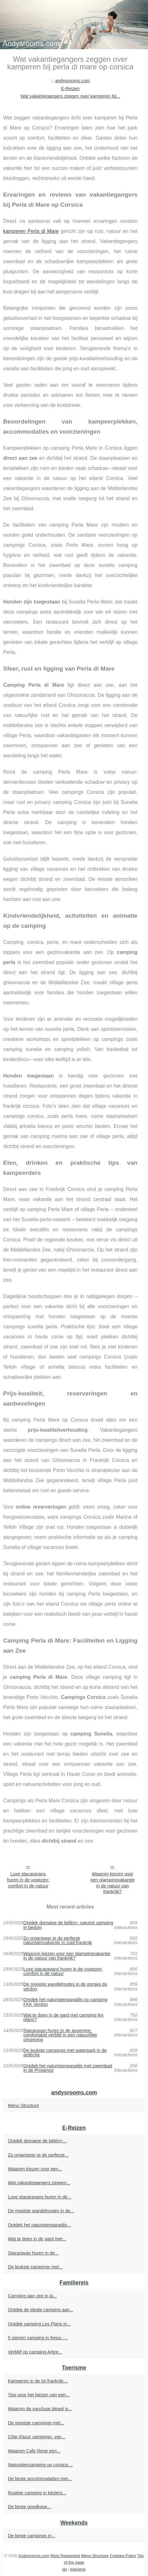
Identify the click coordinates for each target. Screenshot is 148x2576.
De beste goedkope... (29, 2506)
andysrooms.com (72, 80)
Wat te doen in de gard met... (37, 2238)
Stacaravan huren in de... (33, 2252)
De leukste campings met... (35, 2266)
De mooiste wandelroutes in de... (41, 2210)
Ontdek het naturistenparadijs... (39, 2224)
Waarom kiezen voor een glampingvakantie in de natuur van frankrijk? (112, 1882)
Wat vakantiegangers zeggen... (39, 2182)
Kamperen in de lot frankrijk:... (38, 2380)
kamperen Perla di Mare (31, 231)
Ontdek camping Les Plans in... (39, 2323)
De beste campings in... (31, 2535)
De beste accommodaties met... (40, 2478)
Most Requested (65, 2555)
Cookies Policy (123, 2555)
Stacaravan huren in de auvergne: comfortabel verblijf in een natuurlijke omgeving (60, 2035)
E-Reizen (70, 88)
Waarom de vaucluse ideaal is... (40, 2408)
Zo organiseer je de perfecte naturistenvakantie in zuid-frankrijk (57, 1940)
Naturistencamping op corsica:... (40, 2464)
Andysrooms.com (34, 2555)
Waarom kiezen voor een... (35, 2168)
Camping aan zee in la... (32, 2295)
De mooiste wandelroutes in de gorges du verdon (65, 1986)
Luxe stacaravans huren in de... (39, 2196)
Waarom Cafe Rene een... (34, 2450)
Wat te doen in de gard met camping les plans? (63, 2017)
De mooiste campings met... (36, 2422)
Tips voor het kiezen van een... (38, 2394)
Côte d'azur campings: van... (36, 2436)
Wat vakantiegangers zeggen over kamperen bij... (70, 96)
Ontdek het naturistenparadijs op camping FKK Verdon (65, 2002)
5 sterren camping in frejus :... (38, 2337)
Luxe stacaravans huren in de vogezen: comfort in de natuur (28, 1879)
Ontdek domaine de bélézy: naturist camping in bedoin (68, 1925)
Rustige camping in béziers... (37, 2492)
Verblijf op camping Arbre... (35, 2351)
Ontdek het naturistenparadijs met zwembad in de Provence (67, 2068)
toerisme (78, 2569)
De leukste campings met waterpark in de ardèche (65, 2052)
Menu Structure (23, 2105)
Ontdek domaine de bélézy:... (37, 2140)
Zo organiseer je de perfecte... (38, 2154)
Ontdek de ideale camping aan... (40, 2309)
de (64, 2569)
